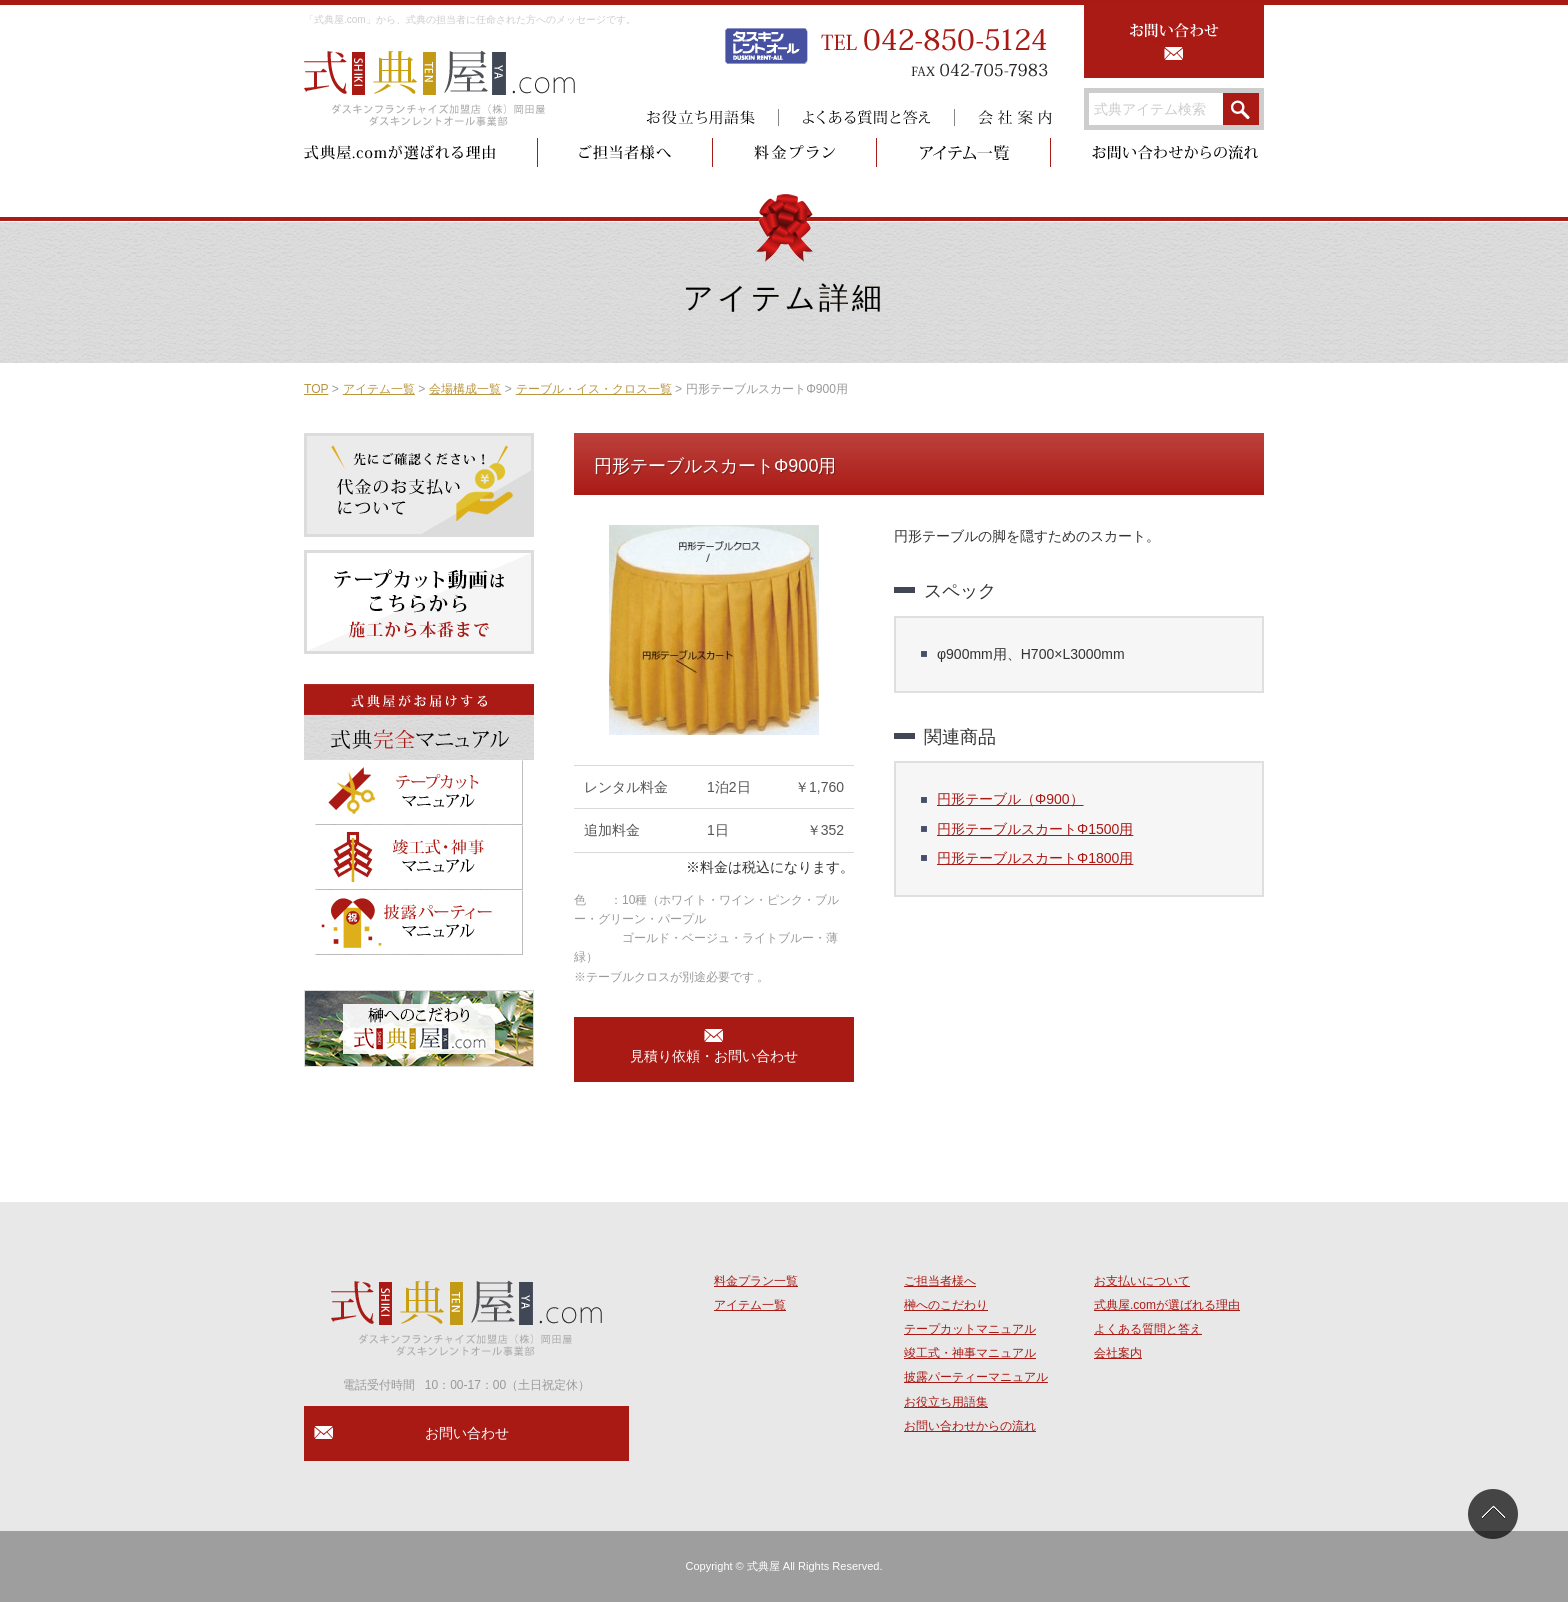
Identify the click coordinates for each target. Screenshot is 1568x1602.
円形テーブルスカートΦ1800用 (1035, 858)
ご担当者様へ (940, 1281)
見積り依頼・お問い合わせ (714, 1056)
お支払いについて (1142, 1281)
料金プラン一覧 (756, 1281)
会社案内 (1118, 1353)
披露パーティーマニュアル (976, 1377)
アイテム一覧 (379, 389)
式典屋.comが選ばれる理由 (1167, 1305)
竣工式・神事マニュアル (970, 1353)
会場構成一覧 (465, 389)
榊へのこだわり (946, 1305)
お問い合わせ (467, 1433)
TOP (316, 389)
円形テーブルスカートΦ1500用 (1035, 829)
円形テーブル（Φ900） (1010, 799)
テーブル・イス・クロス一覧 (594, 389)
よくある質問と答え (1148, 1329)
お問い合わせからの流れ (970, 1426)
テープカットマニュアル (970, 1329)
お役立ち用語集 (946, 1402)
